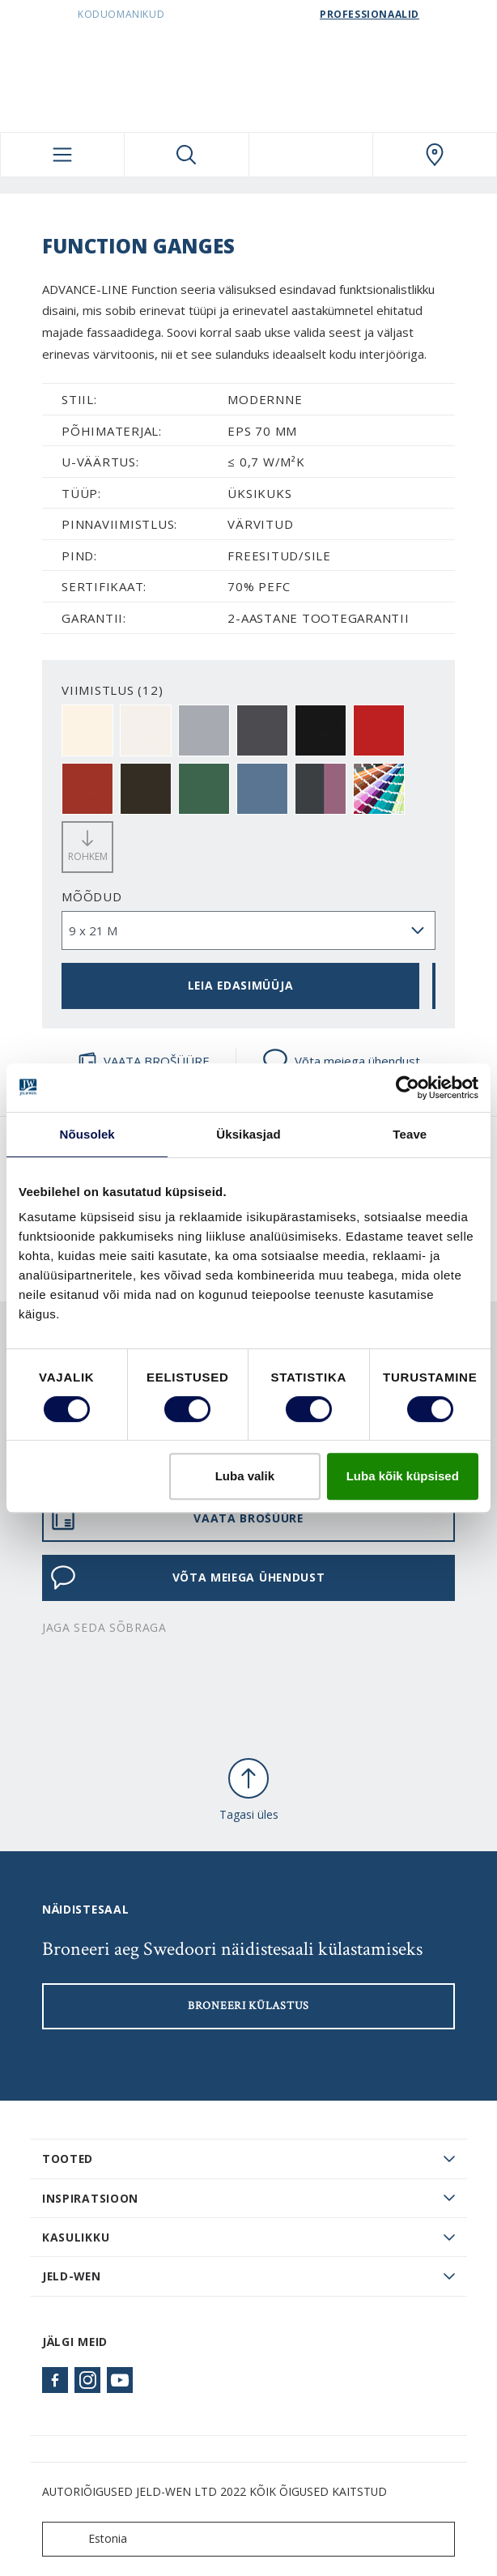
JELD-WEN (71, 2276)
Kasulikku (75, 2237)
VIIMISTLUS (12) (112, 690)
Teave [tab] (410, 1134)
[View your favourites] (310, 154)
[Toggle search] (186, 154)
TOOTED (67, 2158)
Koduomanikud (121, 14)
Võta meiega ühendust (341, 1061)
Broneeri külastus (248, 2006)
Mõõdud (92, 896)
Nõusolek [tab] (87, 1134)
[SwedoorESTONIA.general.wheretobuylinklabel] (434, 154)
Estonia (88, 2539)
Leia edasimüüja (240, 985)
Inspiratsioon (90, 2198)
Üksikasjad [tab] (248, 1134)
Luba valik (244, 1476)
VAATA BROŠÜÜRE (144, 1061)
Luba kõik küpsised (402, 1476)
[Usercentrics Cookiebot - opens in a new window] (407, 1087)
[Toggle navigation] (62, 154)
